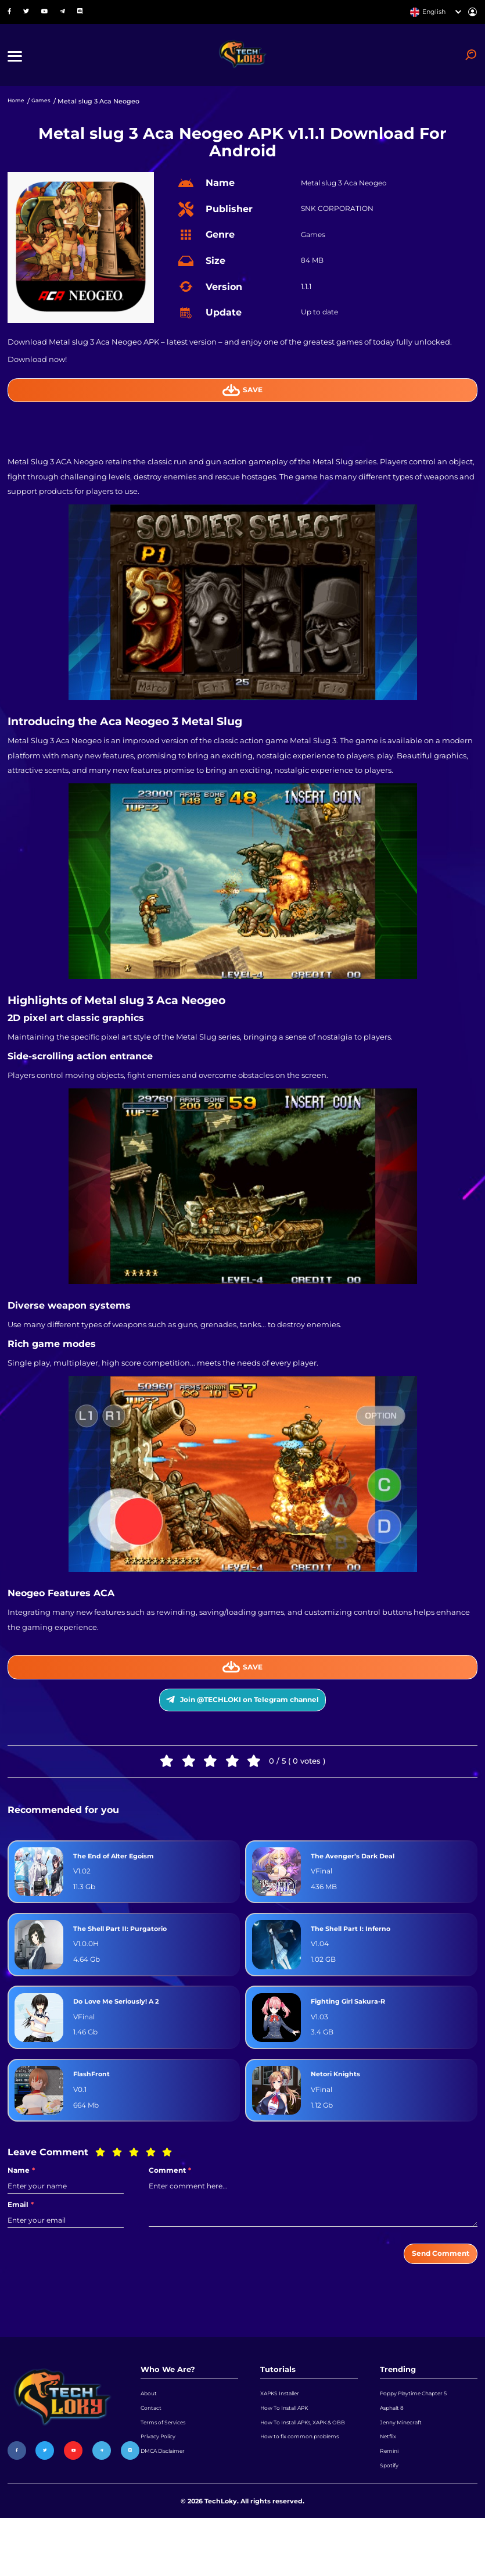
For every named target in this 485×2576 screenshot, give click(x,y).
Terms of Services (168, 2466)
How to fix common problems (308, 2497)
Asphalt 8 (394, 2447)
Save (242, 402)
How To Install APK (289, 2447)
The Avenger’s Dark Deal (360, 1884)
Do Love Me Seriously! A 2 (125, 2030)
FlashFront (94, 2103)
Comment (170, 2199)
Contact (153, 2447)
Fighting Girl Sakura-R (355, 2030)
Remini (391, 2503)
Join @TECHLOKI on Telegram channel (242, 1723)
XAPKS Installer (284, 2428)
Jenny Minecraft (405, 2466)
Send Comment (432, 2284)
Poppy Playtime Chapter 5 (421, 2428)
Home (18, 112)
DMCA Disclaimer (169, 2503)
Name (21, 2199)
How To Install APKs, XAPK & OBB (304, 2473)
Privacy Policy (162, 2484)
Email (21, 2233)
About (150, 2428)
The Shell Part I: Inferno (357, 1957)
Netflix (390, 2484)
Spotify (391, 2521)
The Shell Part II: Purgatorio (128, 1957)
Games (46, 112)
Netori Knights (340, 2103)
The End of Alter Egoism (122, 1884)
